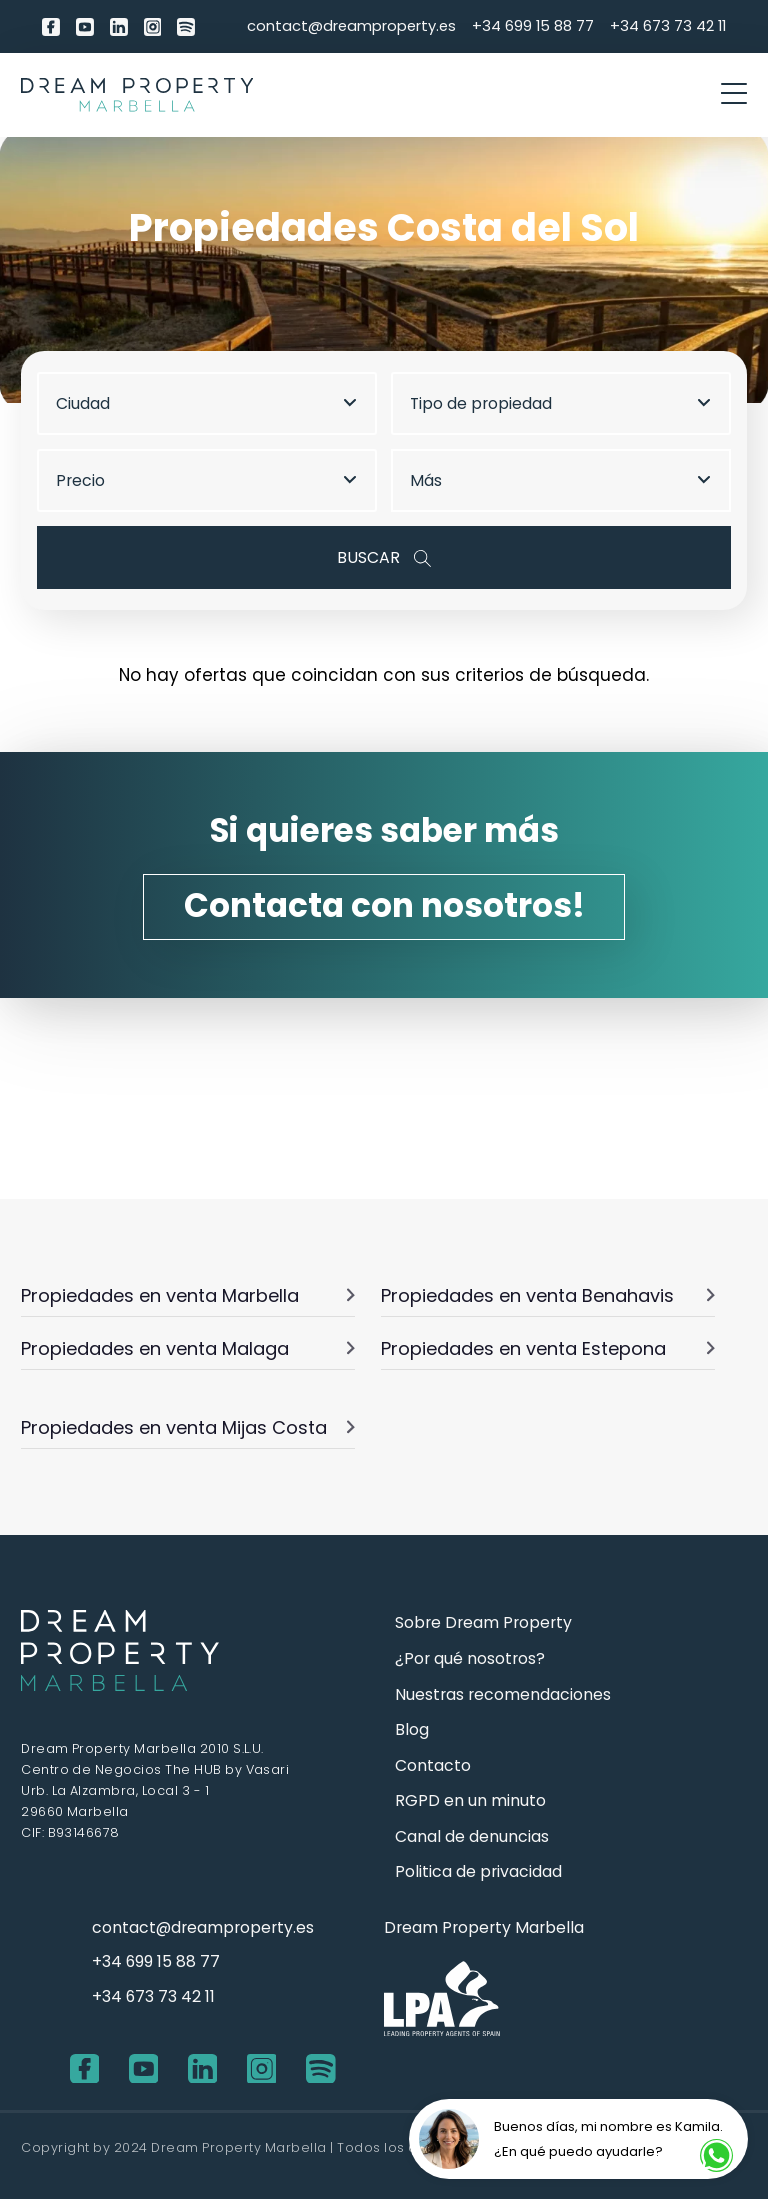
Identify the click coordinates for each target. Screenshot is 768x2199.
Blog (412, 1729)
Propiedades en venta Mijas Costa (188, 1427)
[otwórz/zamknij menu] (734, 95)
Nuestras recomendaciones (503, 1694)
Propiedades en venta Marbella (188, 1295)
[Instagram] (153, 26)
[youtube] (85, 26)
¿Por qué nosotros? (470, 1658)
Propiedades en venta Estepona (548, 1348)
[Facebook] (51, 26)
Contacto (433, 1765)
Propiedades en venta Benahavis (548, 1295)
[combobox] (215, 403)
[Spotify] (186, 26)
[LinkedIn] (119, 26)
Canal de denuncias (472, 1836)
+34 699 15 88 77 (533, 25)
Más (560, 480)
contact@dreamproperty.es (351, 25)
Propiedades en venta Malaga (188, 1348)
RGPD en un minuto (470, 1800)
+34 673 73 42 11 (668, 25)
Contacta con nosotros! (384, 905)
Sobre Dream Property (483, 1622)
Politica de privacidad (478, 1871)
